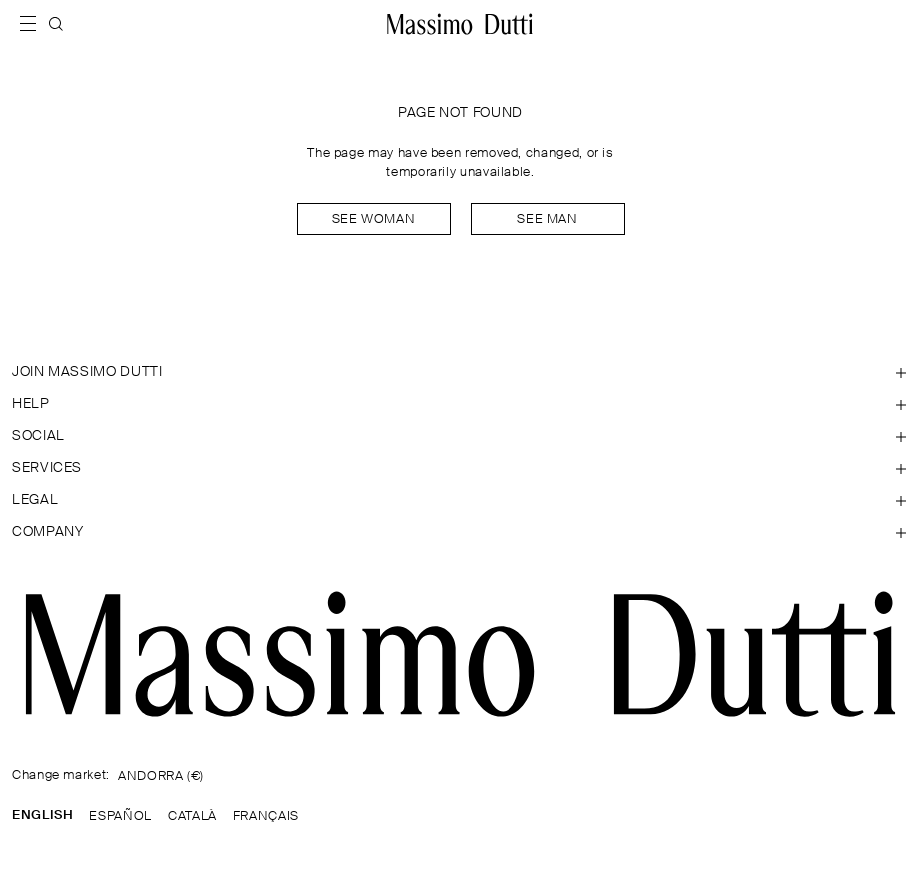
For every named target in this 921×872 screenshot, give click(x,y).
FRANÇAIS (266, 816)
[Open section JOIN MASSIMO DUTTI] (460, 372)
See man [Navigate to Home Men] (547, 219)
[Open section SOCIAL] (460, 436)
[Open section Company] (460, 532)
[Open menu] (34, 24)
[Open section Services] (460, 468)
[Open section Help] (460, 404)
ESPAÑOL (120, 816)
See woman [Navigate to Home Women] (374, 219)
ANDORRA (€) (161, 776)
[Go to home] (460, 24)
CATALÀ (192, 816)
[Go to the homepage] (460, 654)
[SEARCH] (56, 24)
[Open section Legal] (460, 500)
